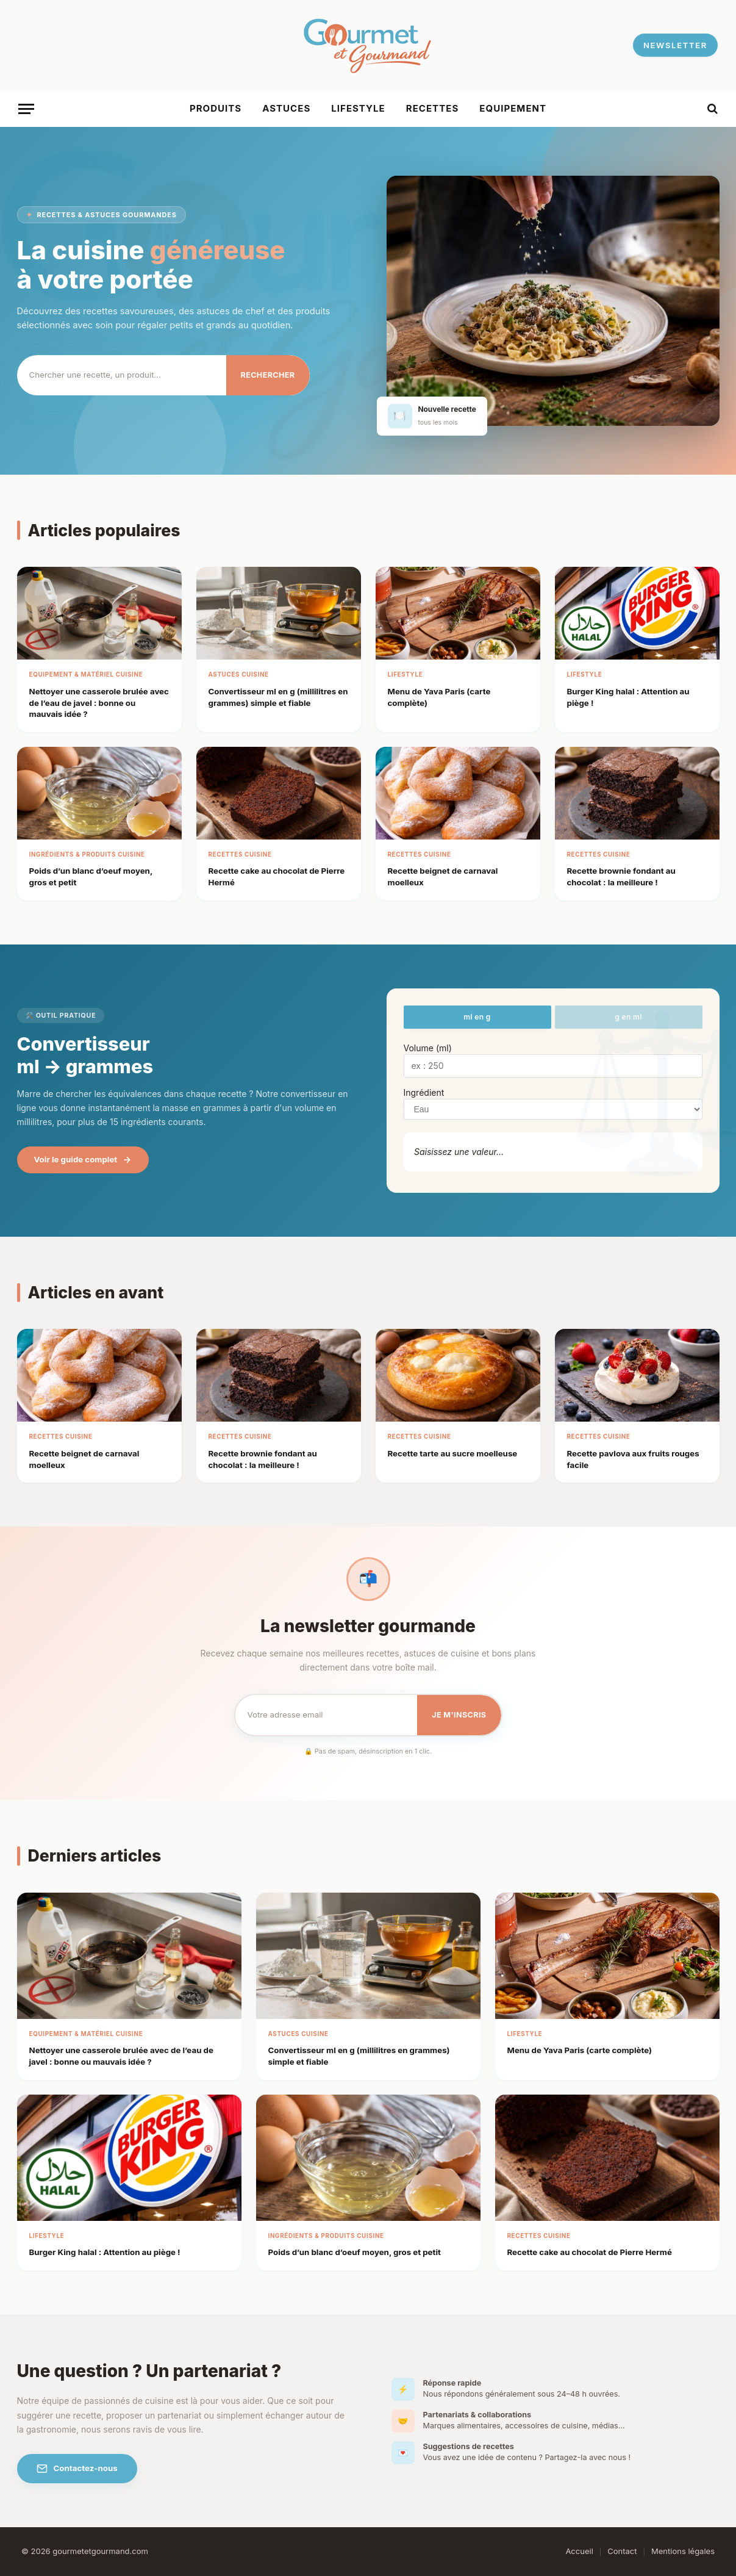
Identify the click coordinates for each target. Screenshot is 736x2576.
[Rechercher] (121, 374)
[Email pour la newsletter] (326, 1714)
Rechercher (268, 375)
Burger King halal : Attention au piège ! (104, 2252)
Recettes (432, 108)
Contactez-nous (77, 2468)
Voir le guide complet (83, 1159)
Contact (622, 2551)
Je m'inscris (459, 1714)
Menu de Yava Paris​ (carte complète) (579, 2050)
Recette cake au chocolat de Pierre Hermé (589, 2252)
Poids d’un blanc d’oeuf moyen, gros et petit (354, 2252)
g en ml (628, 1016)
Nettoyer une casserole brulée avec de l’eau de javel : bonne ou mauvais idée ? (99, 702)
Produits (215, 108)
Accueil (579, 2551)
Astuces (286, 108)
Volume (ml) (428, 1048)
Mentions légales (683, 2551)
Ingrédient (424, 1092)
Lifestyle (358, 108)
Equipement (512, 108)
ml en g (476, 1016)
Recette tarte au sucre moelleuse (453, 1453)
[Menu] (26, 109)
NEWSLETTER (675, 45)
